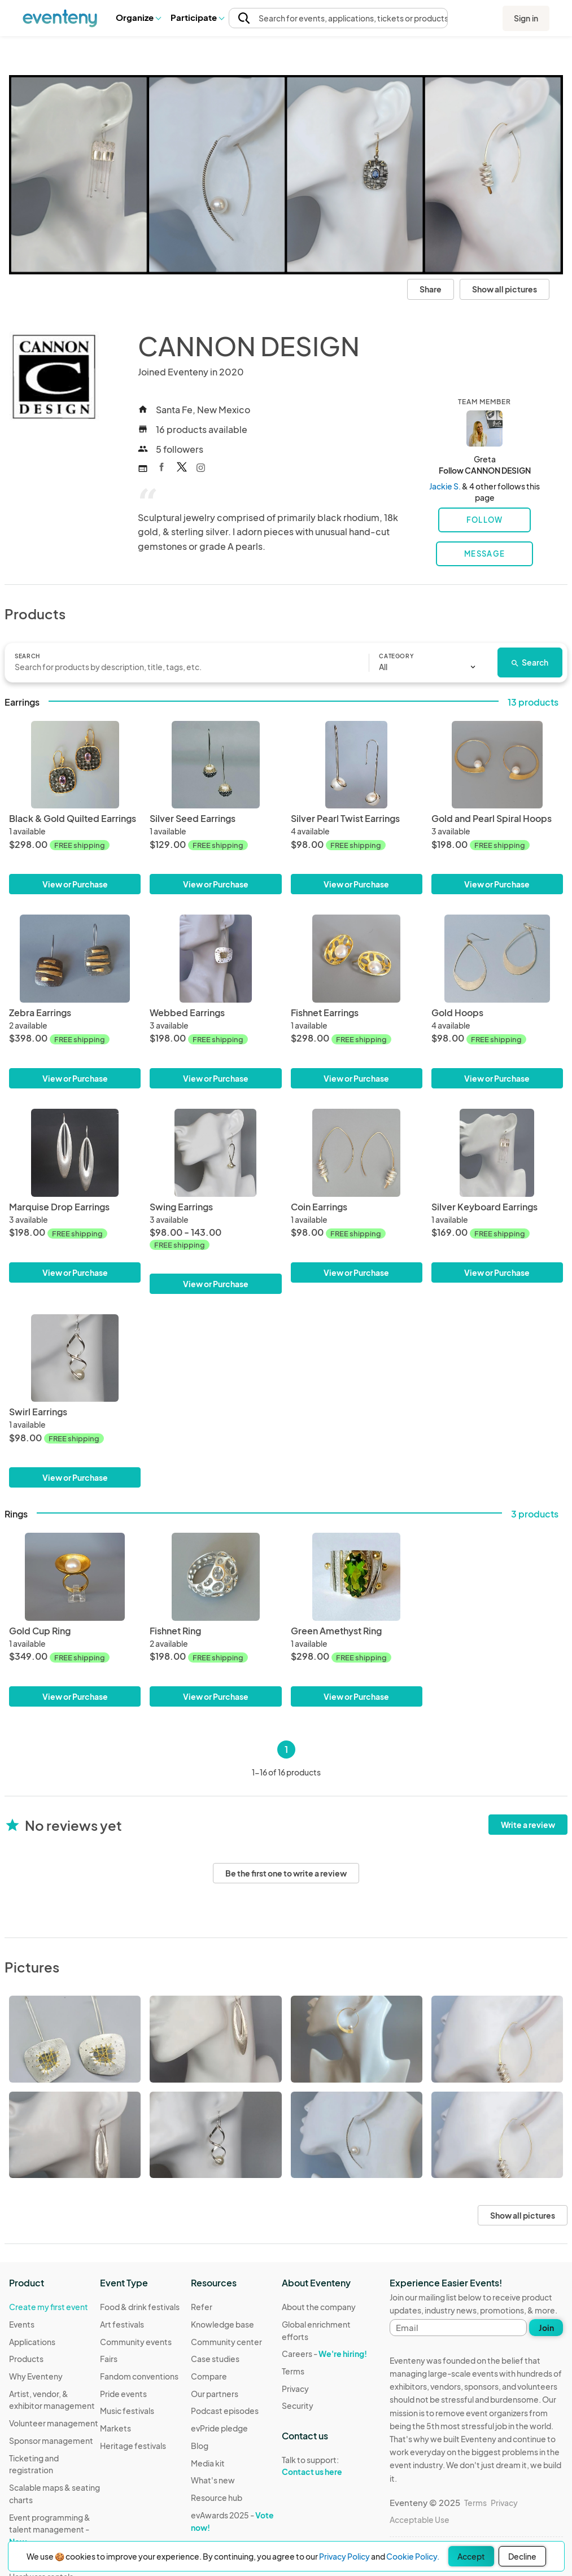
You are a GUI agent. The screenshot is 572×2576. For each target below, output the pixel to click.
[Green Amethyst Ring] (356, 1577)
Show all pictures (504, 289)
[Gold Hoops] (497, 959)
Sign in (526, 18)
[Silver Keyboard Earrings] (497, 1153)
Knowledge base (222, 2324)
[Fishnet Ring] (215, 1577)
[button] (138, 17)
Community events (136, 2342)
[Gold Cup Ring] (75, 1577)
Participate (197, 17)
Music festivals (127, 2411)
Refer (201, 2307)
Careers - (324, 2353)
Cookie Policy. (412, 2556)
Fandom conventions (139, 2376)
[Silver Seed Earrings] (215, 765)
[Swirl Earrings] (75, 1358)
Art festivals (122, 2324)
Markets (115, 2428)
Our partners (214, 2394)
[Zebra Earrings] (75, 959)
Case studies (215, 2359)
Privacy (295, 2388)
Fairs (108, 2359)
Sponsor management (51, 2440)
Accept (471, 2556)
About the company (319, 2307)
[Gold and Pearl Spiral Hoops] (497, 765)
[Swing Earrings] (215, 1201)
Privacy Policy (344, 2556)
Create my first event (48, 2307)
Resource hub (216, 2497)
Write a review (528, 1825)
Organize (138, 17)
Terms (293, 2371)
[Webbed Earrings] (215, 959)
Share (431, 289)
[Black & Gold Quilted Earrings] (75, 765)
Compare (209, 2376)
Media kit (208, 2463)
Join (546, 2328)
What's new (213, 2480)
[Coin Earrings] (356, 1153)
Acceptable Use (419, 2519)
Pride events (123, 2394)
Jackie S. (445, 486)
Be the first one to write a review (286, 1873)
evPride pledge (219, 2428)
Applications (32, 2342)
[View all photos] (286, 174)
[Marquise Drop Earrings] (75, 1153)
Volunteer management (53, 2423)
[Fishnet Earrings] (356, 959)
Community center (226, 2342)
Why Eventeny (36, 2376)
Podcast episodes (225, 2411)
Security (297, 2405)
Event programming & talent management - (49, 2529)
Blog (199, 2446)
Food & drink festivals (140, 2307)
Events (21, 2324)
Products (26, 2359)
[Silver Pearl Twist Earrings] (356, 765)
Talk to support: (327, 2466)
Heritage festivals (133, 2446)
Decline (522, 2556)
